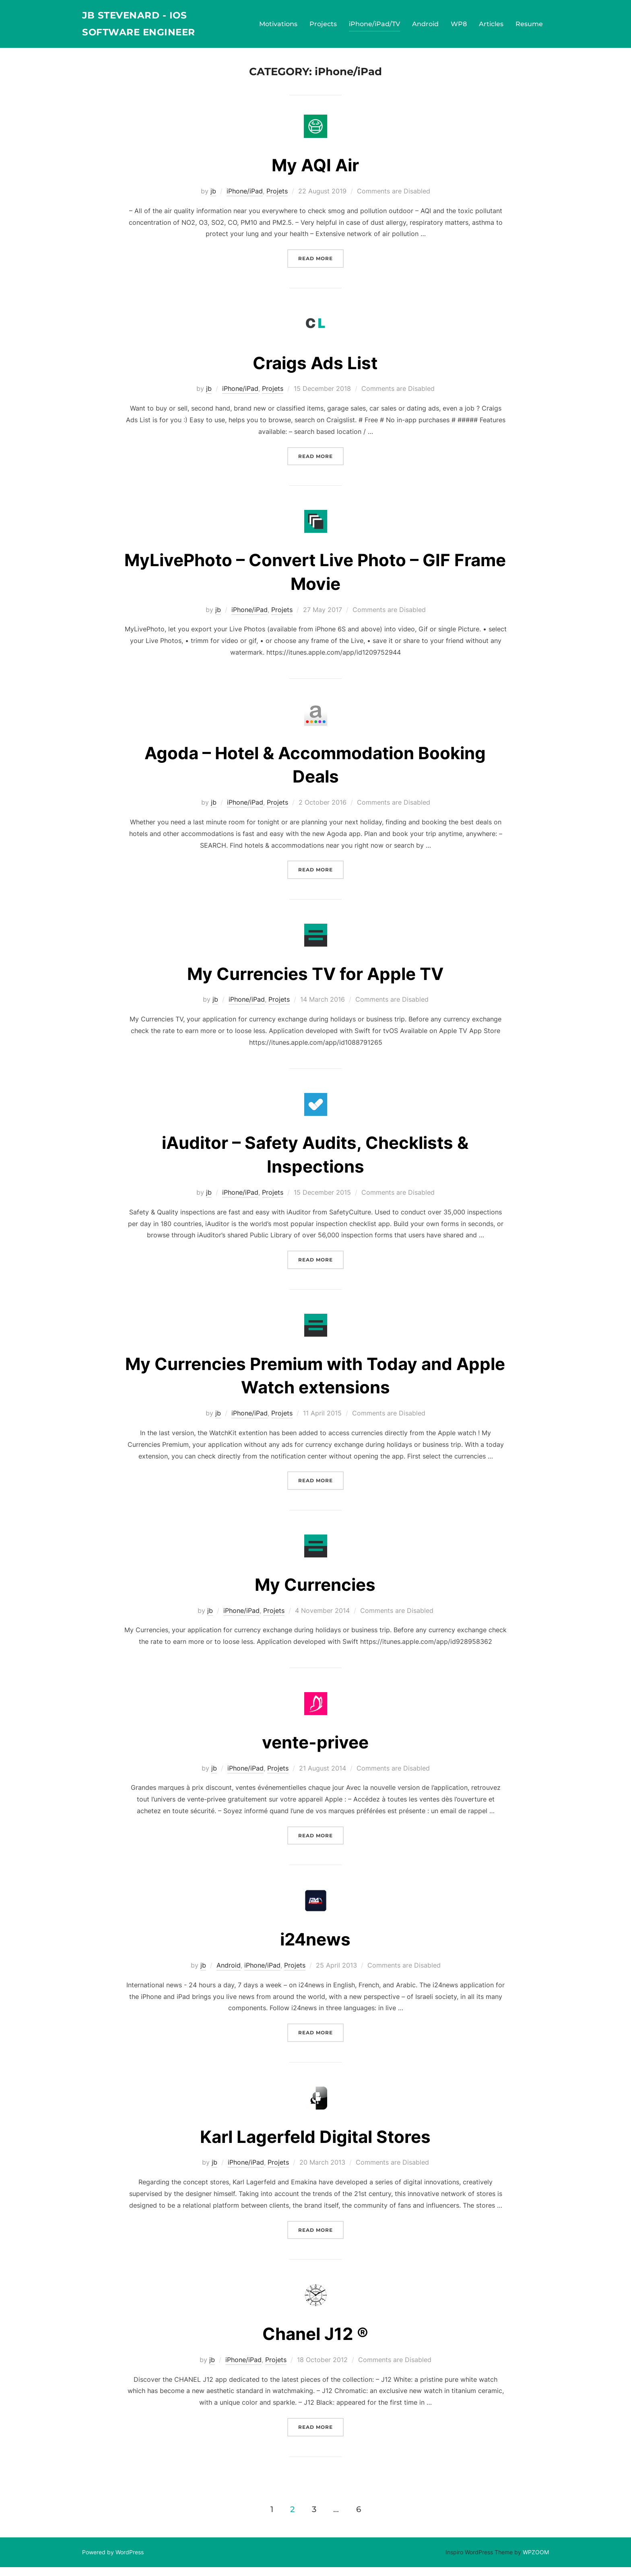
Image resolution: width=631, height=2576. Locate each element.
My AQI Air (315, 174)
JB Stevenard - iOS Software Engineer (147, 26)
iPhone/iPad (245, 200)
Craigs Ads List (315, 371)
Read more (321, 266)
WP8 (459, 26)
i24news (315, 1948)
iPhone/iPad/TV (374, 26)
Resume (529, 26)
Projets (277, 200)
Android (425, 26)
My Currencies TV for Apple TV (315, 982)
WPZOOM (536, 2560)
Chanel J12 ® (315, 2342)
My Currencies (315, 1593)
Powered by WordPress (113, 2560)
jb (213, 200)
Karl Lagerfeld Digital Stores (315, 2145)
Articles (491, 26)
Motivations (278, 26)
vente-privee (315, 1750)
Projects (323, 26)
